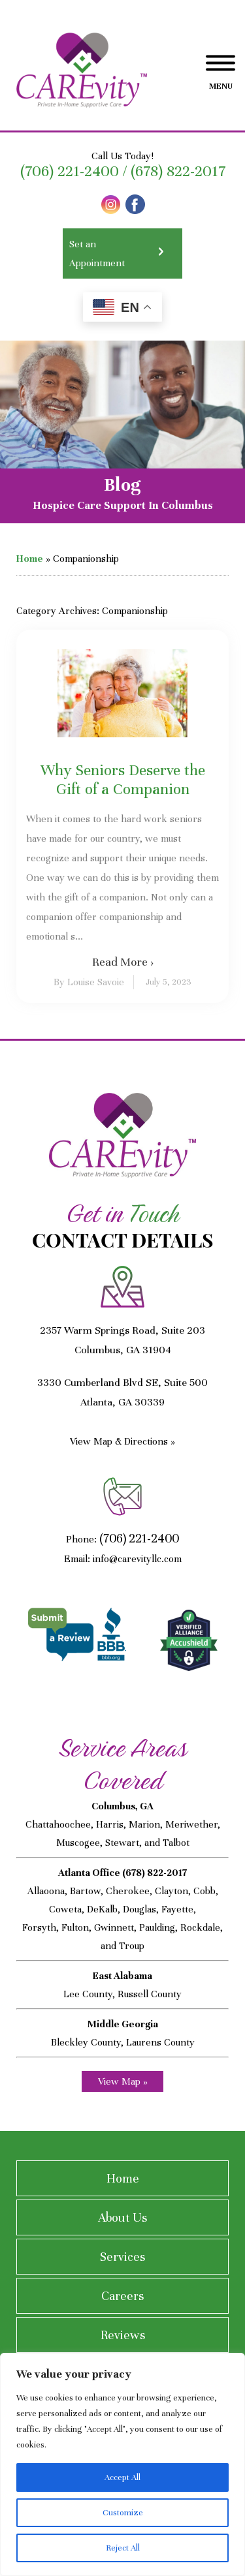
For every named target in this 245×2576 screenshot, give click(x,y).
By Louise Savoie (89, 982)
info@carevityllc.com (137, 1559)
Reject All (123, 2548)
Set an (122, 255)
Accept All (122, 2477)
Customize (123, 2512)
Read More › (123, 962)
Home (29, 558)
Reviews (123, 2334)
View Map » (123, 2081)
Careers (122, 2295)
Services (122, 2256)
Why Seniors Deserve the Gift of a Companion (123, 780)
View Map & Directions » (122, 1441)
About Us (122, 2217)
